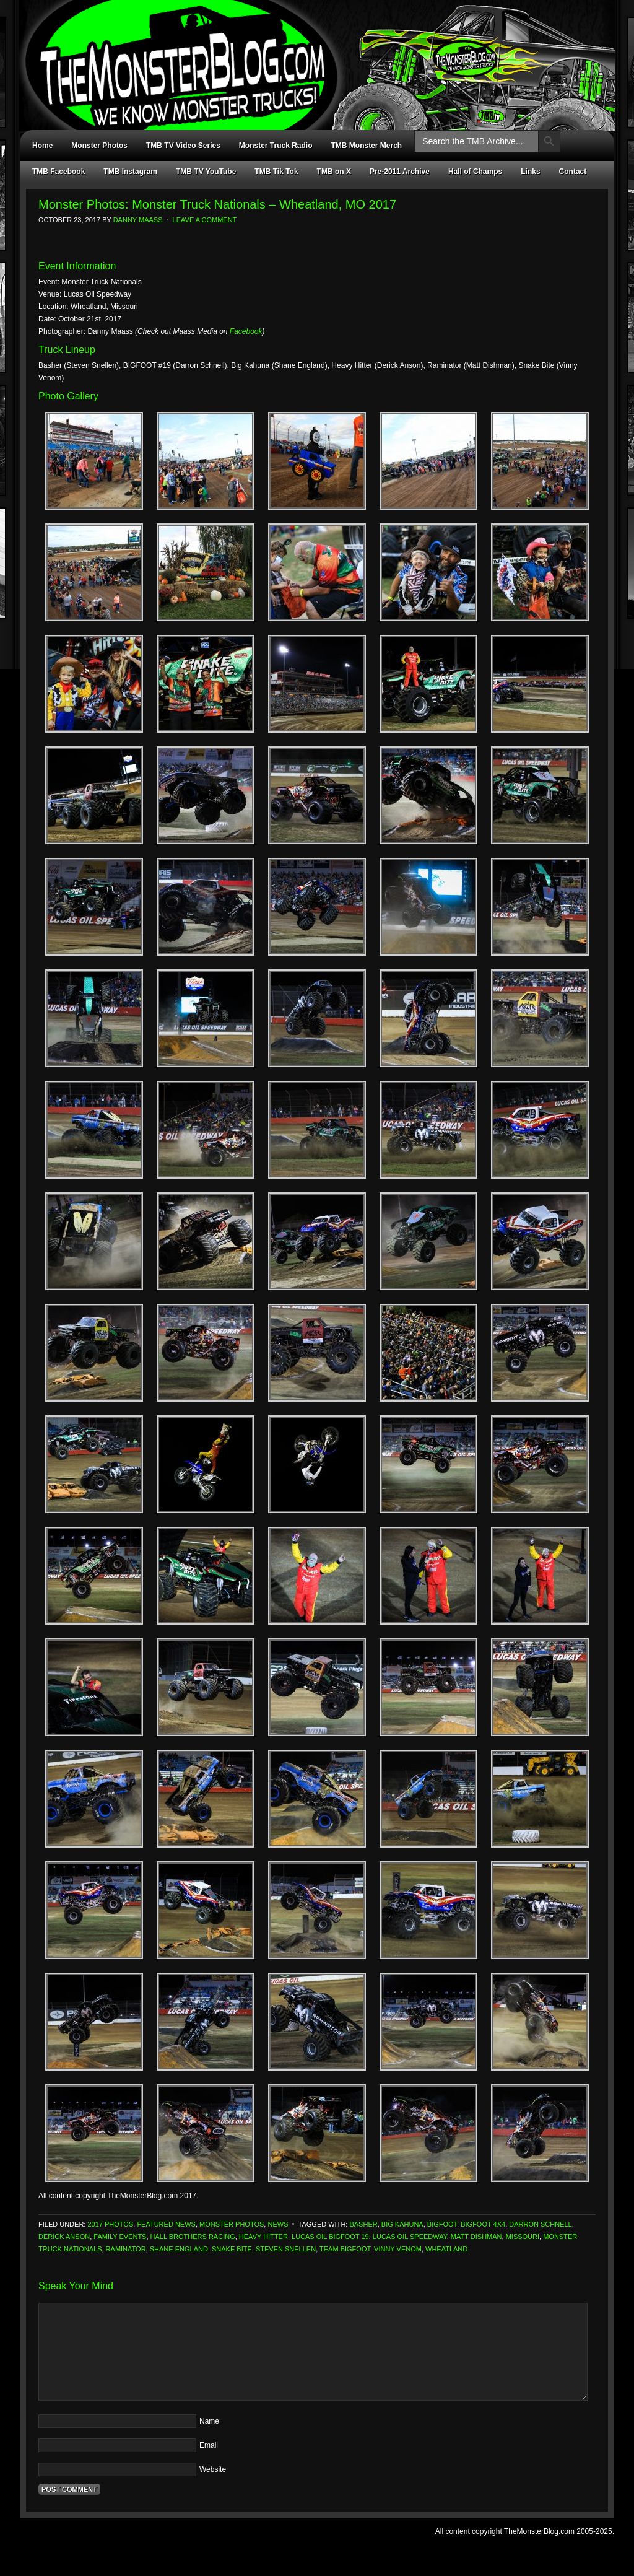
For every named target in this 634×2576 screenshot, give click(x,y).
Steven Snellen (286, 2249)
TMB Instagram (130, 171)
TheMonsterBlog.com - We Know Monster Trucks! (311, 54)
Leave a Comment (205, 220)
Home (42, 145)
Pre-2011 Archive (400, 171)
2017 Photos (110, 2224)
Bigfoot (442, 2224)
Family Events (119, 2236)
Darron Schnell (540, 2224)
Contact (573, 171)
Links (530, 171)
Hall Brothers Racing (192, 2236)
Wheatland (446, 2249)
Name (209, 2421)
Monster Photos (99, 145)
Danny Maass (138, 220)
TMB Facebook (58, 171)
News (277, 2224)
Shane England (179, 2249)
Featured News (166, 2224)
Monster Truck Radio (276, 145)
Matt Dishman (476, 2236)
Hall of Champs (475, 171)
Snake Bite (232, 2249)
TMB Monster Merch (366, 145)
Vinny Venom (398, 2249)
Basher (363, 2224)
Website (212, 2469)
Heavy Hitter (263, 2236)
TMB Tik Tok (276, 171)
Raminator (126, 2249)
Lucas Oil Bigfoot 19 (330, 2236)
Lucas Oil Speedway (410, 2236)
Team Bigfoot (344, 2249)
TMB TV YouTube (206, 171)
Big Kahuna (402, 2224)
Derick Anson (64, 2236)
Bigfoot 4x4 (483, 2224)
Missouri (522, 2236)
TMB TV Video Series (183, 145)
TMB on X (334, 171)
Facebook (246, 331)
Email (208, 2445)
